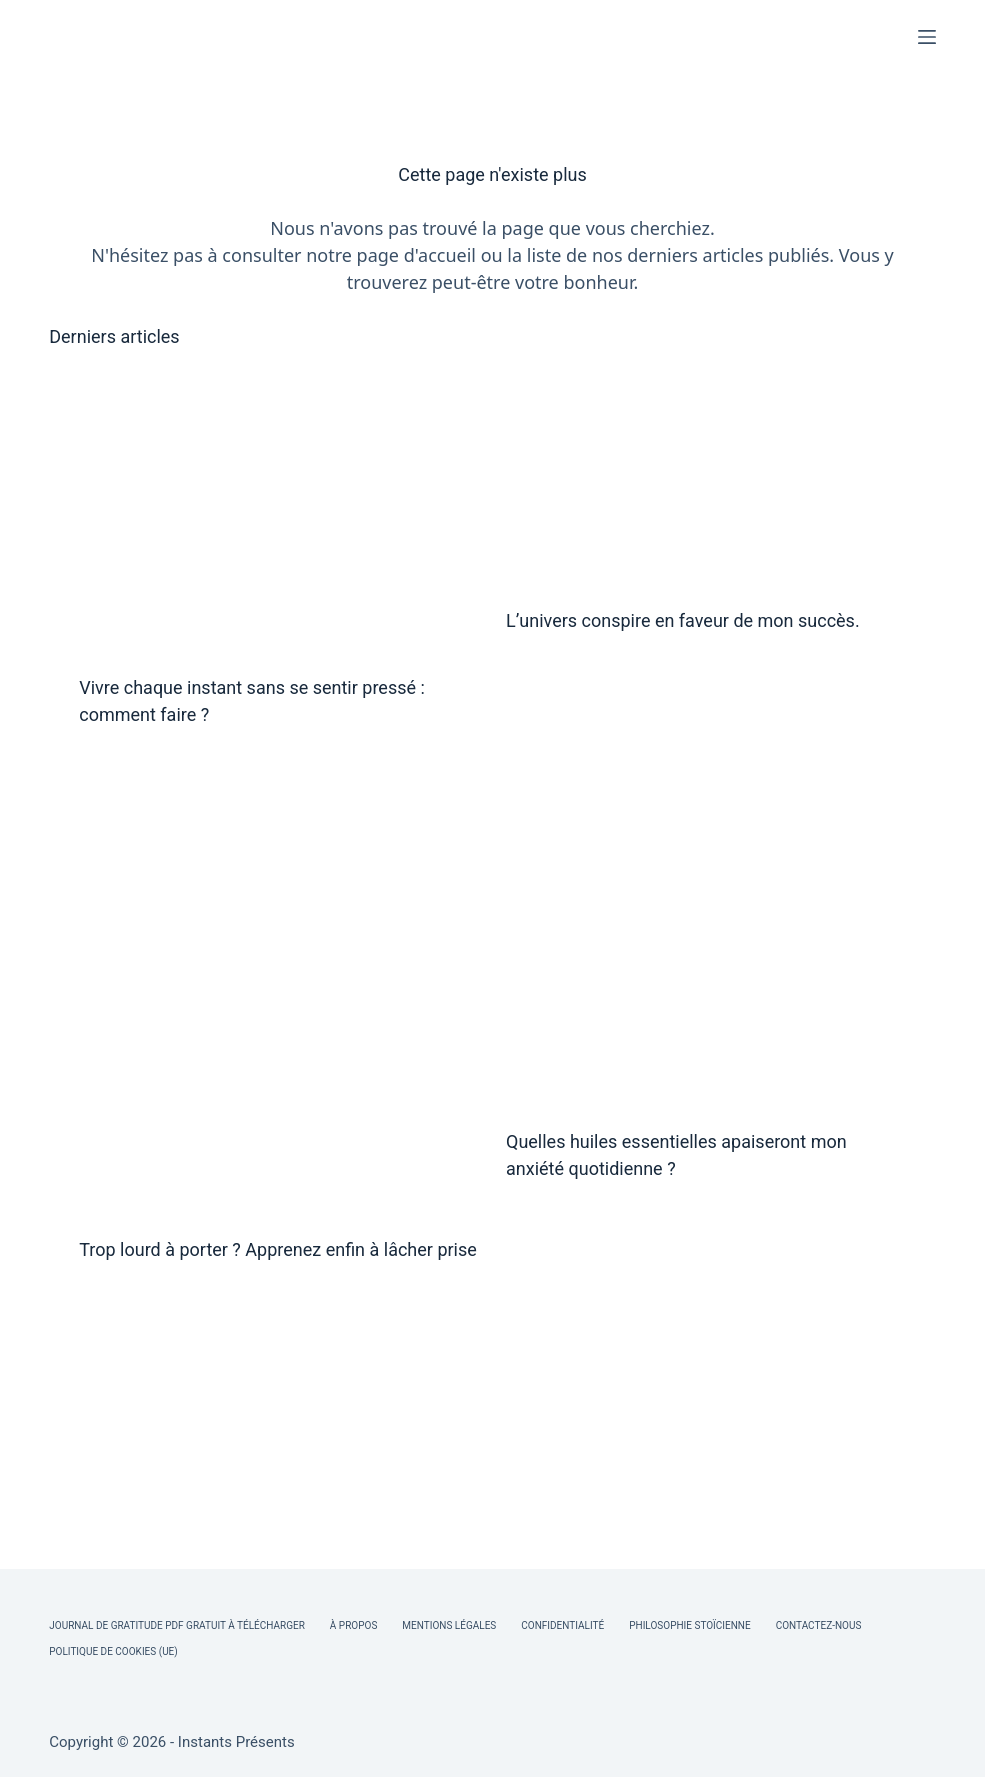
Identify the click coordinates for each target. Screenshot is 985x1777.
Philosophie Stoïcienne (689, 1625)
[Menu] (927, 37)
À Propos (353, 1625)
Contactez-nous (819, 1625)
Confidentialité (562, 1625)
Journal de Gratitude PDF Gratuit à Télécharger (177, 1625)
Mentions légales (449, 1625)
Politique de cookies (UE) (113, 1651)
